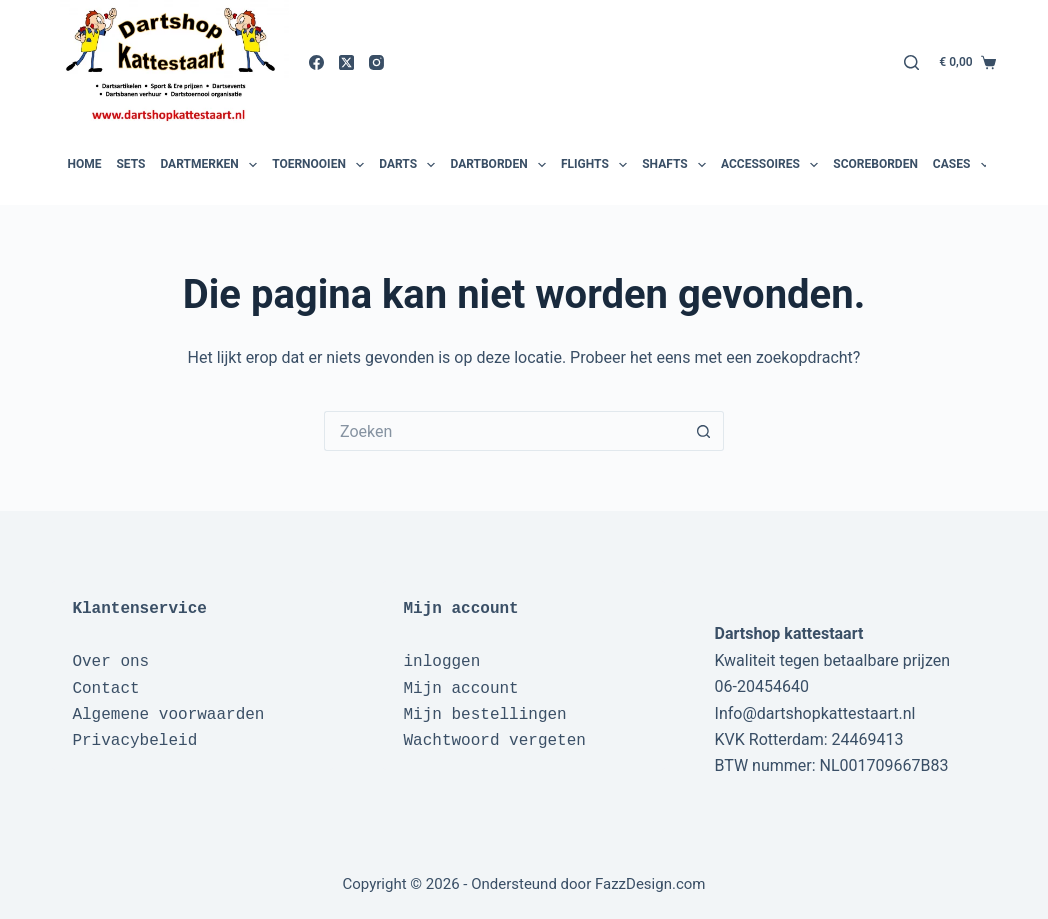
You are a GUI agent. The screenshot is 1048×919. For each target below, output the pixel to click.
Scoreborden (875, 164)
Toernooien (320, 165)
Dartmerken (211, 165)
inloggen (441, 662)
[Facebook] (316, 62)
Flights (596, 165)
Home (84, 164)
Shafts (676, 165)
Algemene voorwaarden (168, 715)
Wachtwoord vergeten (494, 741)
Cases (963, 165)
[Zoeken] (911, 62)
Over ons (110, 662)
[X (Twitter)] (346, 62)
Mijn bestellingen (484, 715)
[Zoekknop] (704, 431)
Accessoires (772, 165)
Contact (105, 689)
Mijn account (460, 689)
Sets (130, 164)
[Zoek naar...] (504, 431)
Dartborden (500, 165)
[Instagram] (376, 62)
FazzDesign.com (650, 884)
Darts (409, 165)
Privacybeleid (134, 741)
